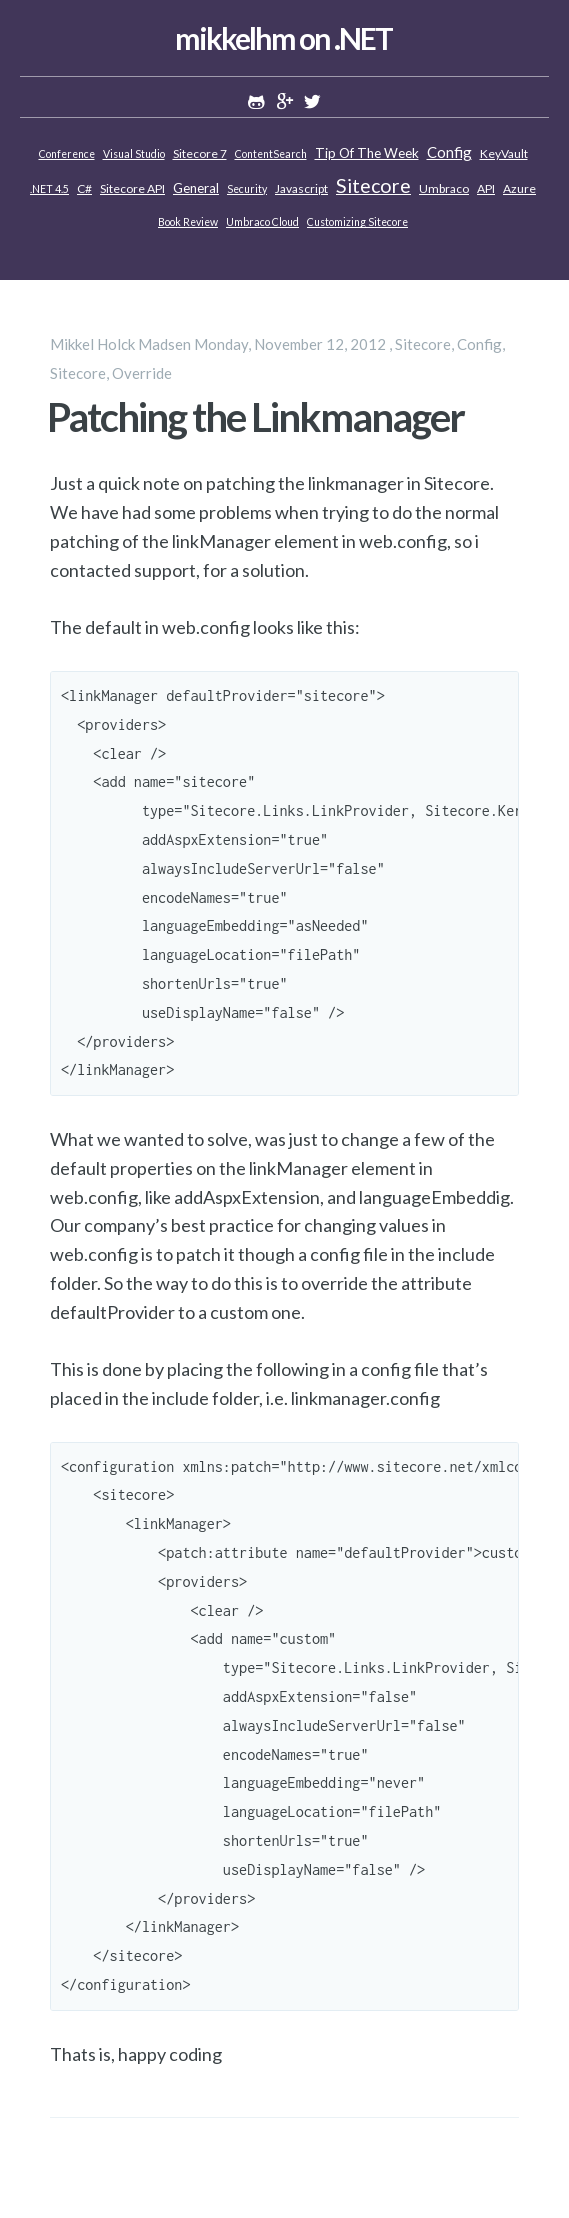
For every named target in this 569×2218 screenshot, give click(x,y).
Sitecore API (132, 188)
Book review (188, 222)
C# (84, 188)
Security (247, 189)
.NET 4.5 (49, 189)
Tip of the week (367, 153)
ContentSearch (271, 154)
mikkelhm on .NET (283, 38)
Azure (519, 188)
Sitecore (373, 185)
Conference (67, 154)
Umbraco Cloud (262, 222)
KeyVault (504, 153)
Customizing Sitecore (357, 222)
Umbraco (444, 188)
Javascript (301, 188)
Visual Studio (134, 154)
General (196, 188)
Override (142, 373)
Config (449, 152)
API (486, 188)
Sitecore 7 (200, 153)
